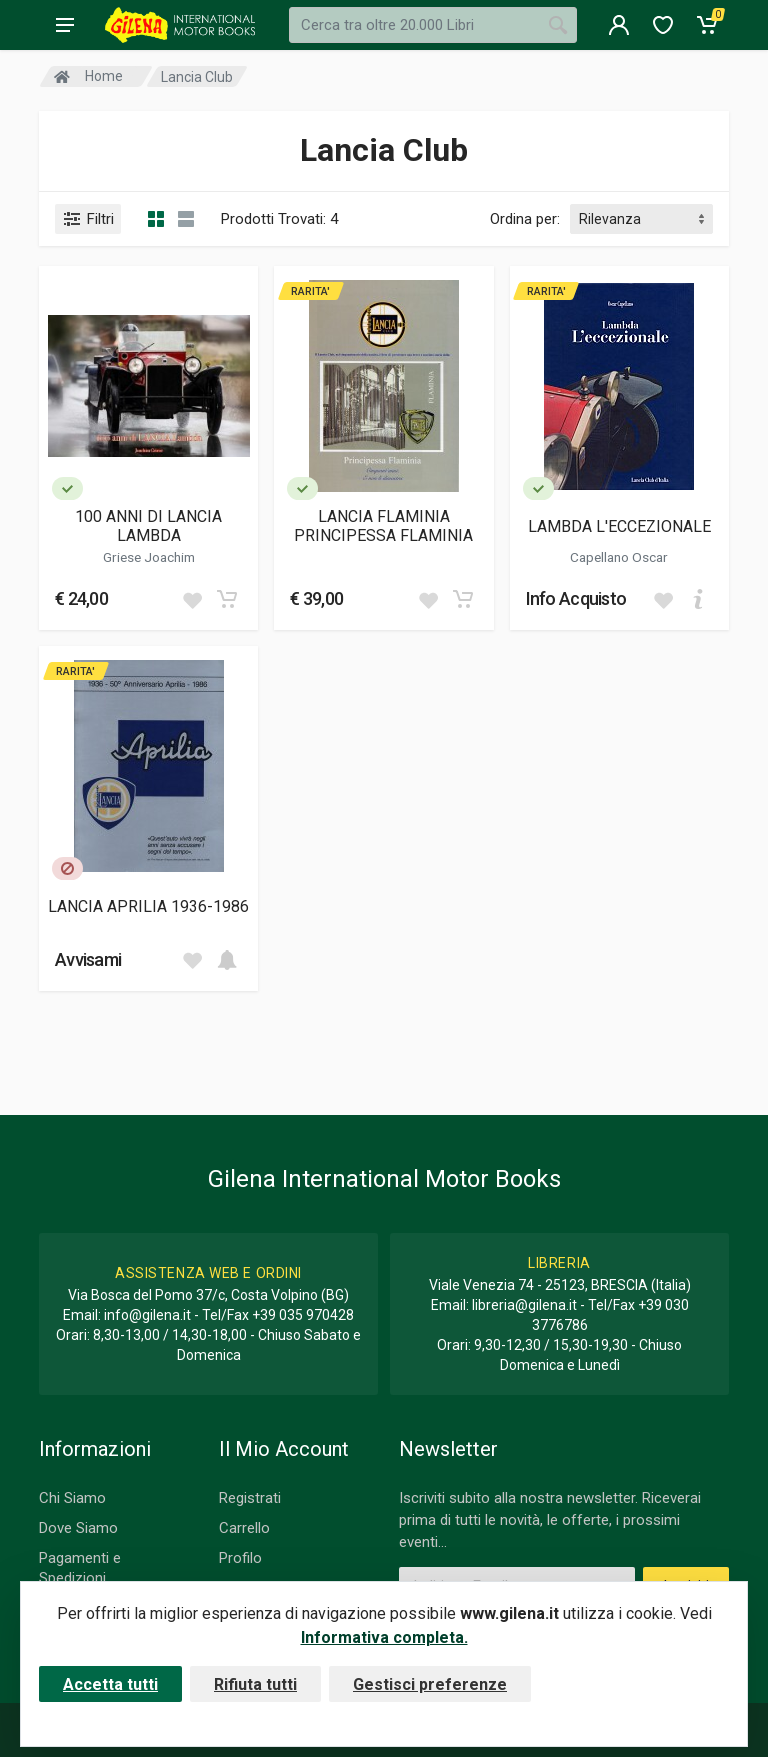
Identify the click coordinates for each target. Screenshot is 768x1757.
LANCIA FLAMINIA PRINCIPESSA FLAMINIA (383, 526)
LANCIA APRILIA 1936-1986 (148, 906)
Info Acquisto (576, 598)
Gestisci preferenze (430, 1684)
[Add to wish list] (192, 599)
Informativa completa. (384, 1637)
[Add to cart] (227, 599)
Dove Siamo (78, 1528)
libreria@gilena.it (524, 1305)
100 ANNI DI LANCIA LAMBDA (148, 526)
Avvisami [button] (88, 959)
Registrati (250, 1498)
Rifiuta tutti (255, 1684)
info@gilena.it (147, 1315)
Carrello (244, 1528)
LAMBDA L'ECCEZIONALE (619, 526)
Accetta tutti (110, 1684)
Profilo (240, 1558)
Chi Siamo (72, 1498)
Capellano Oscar (619, 557)
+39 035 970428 (303, 1315)
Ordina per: (525, 219)
